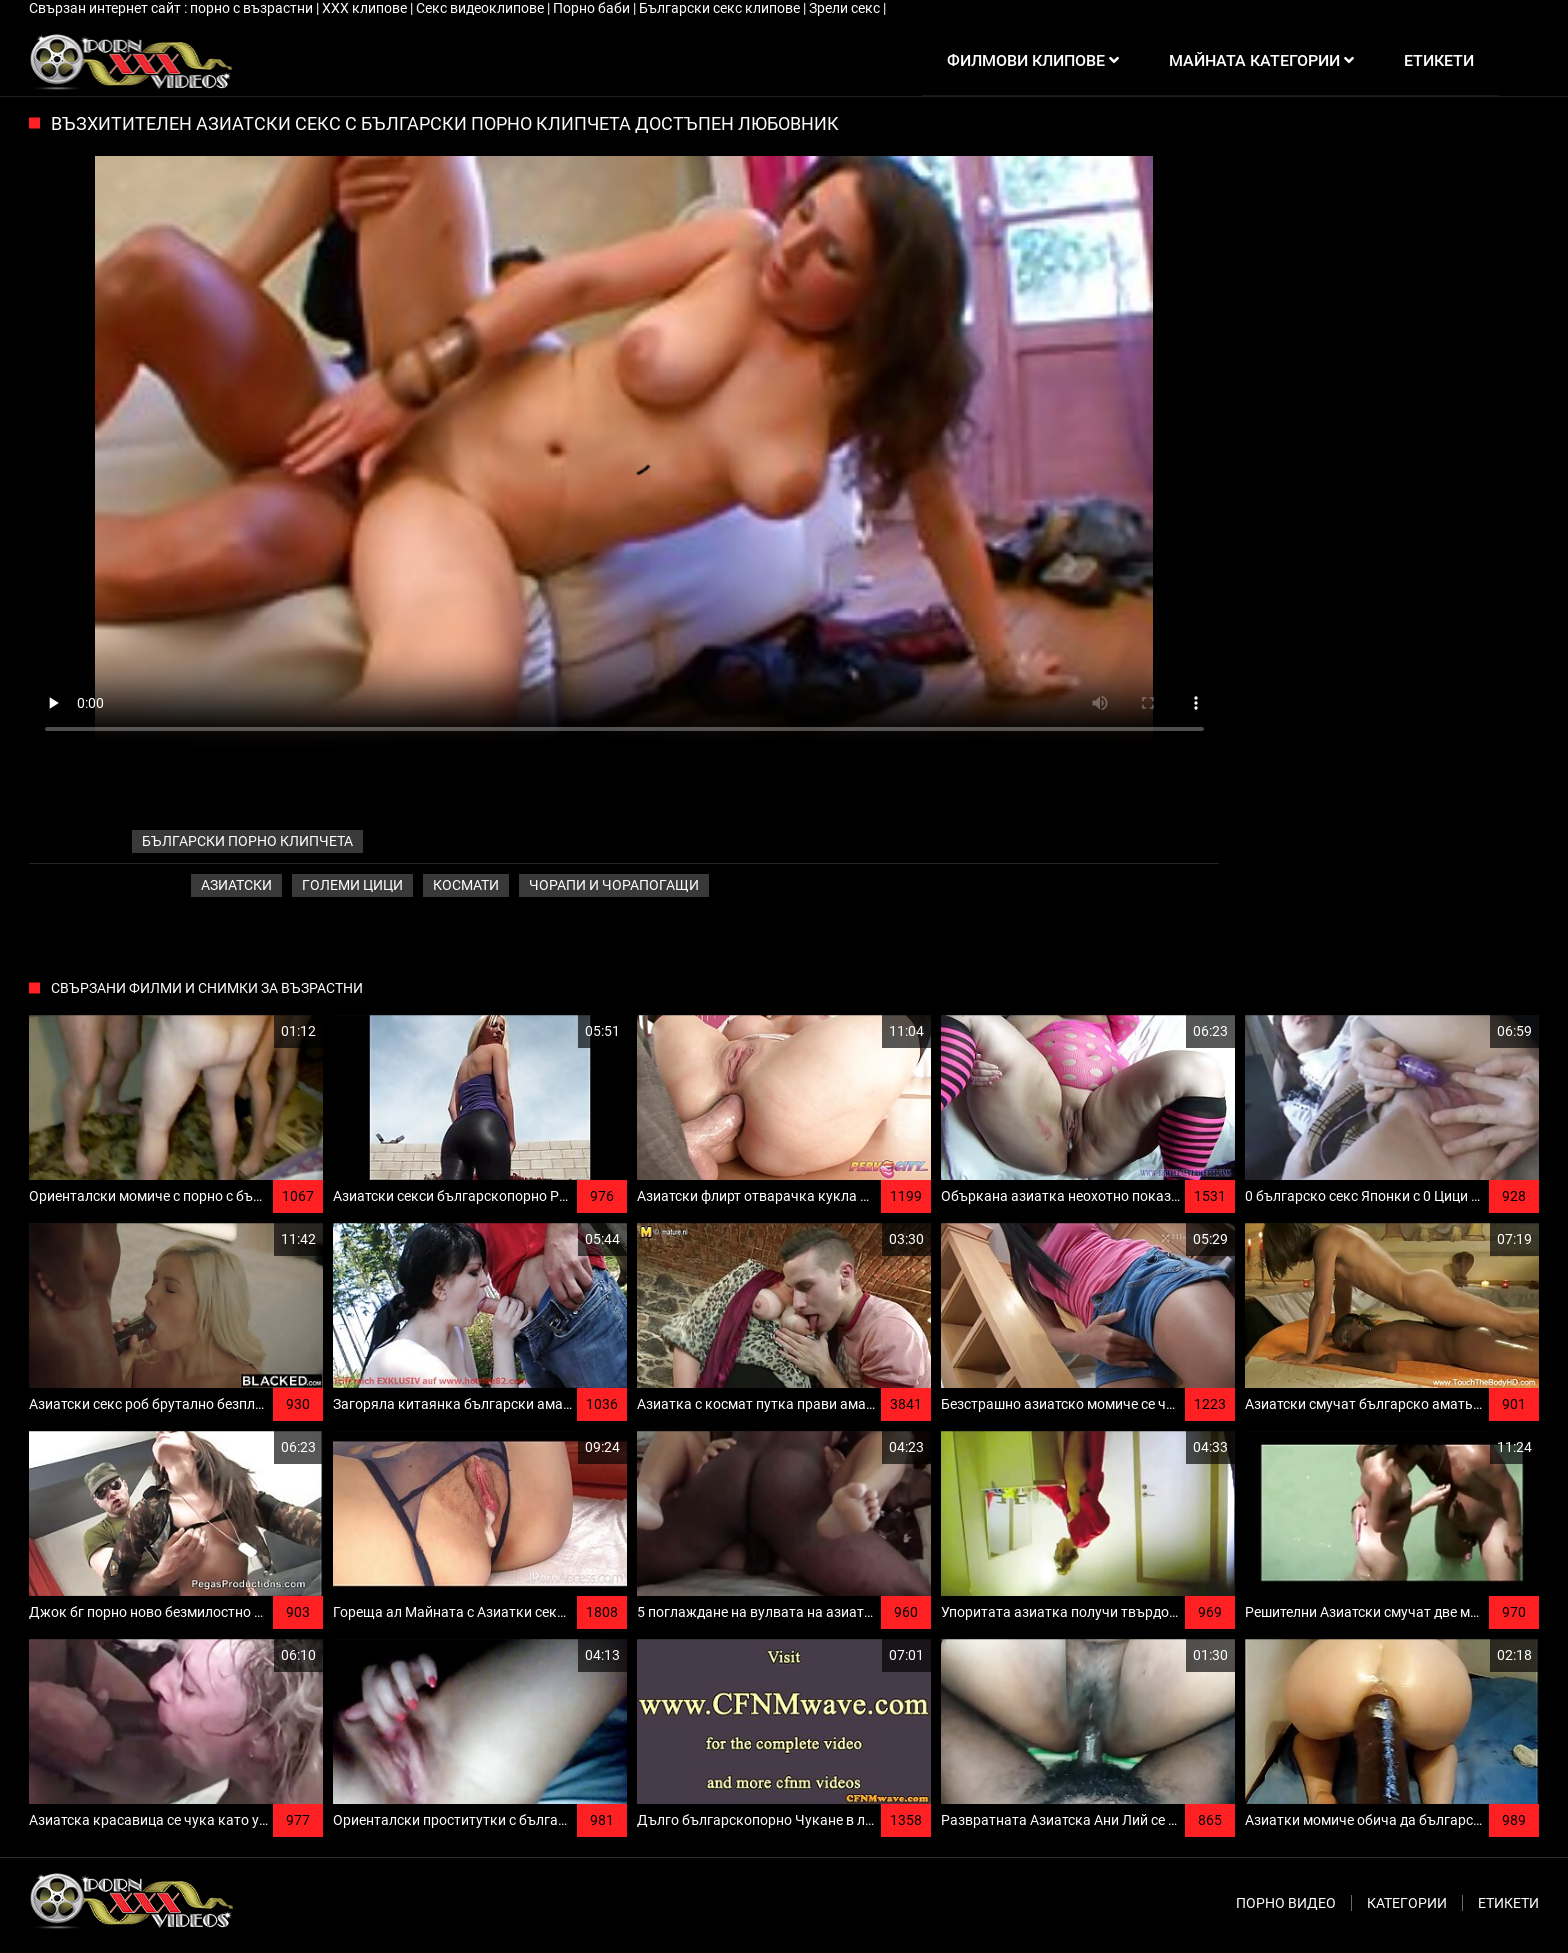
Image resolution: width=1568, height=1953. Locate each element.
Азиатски (236, 885)
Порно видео (1286, 1903)
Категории (1407, 1903)
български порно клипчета (247, 841)
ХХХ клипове (366, 8)
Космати (466, 885)
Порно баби (593, 8)
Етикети (1508, 1903)
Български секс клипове (721, 8)
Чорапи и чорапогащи (614, 885)
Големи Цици (352, 885)
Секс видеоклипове (481, 8)
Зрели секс (846, 8)
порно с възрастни (253, 8)
